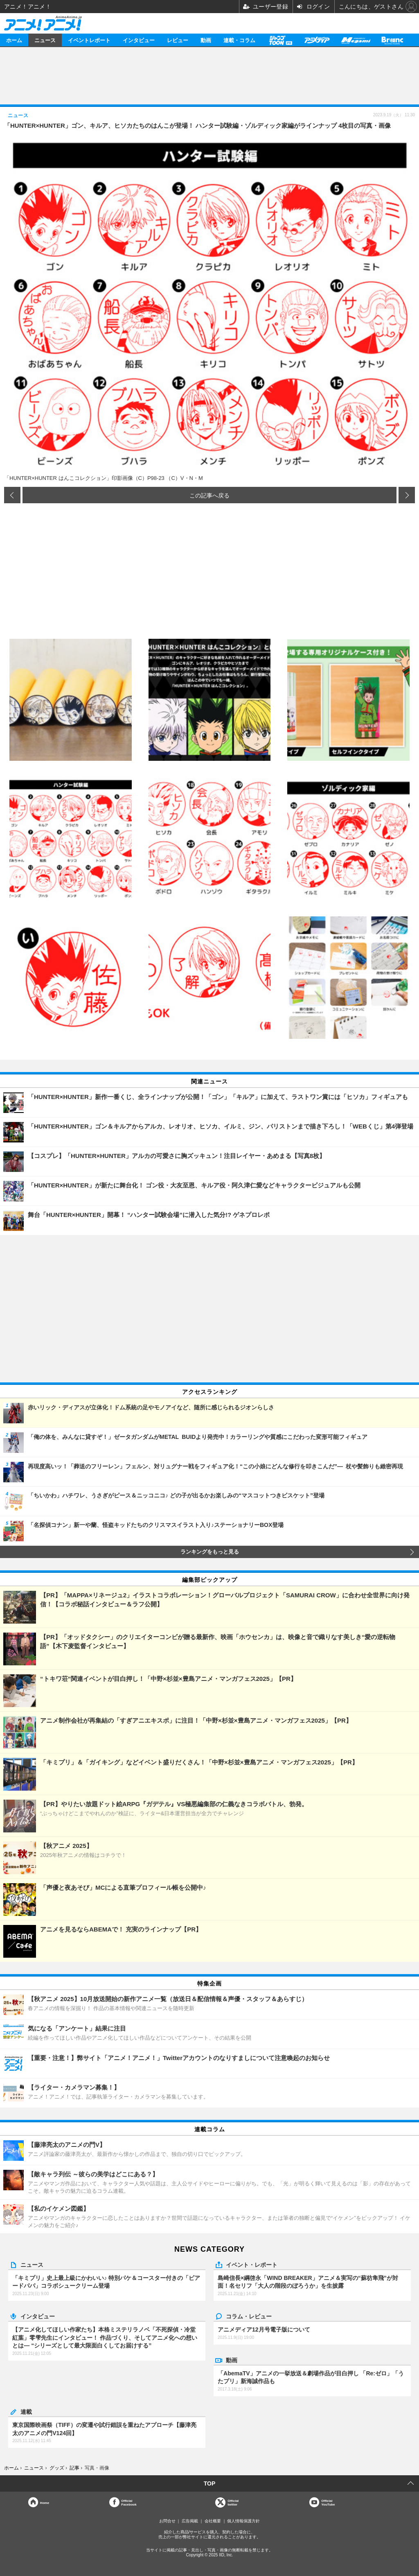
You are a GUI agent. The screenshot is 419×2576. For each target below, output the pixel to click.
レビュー (177, 40)
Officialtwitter (233, 2502)
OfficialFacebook (128, 2502)
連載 (26, 2411)
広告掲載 (190, 2521)
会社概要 (213, 2521)
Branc (392, 40)
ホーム (14, 40)
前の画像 (12, 495)
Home (44, 2502)
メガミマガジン (355, 40)
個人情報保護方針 (243, 2521)
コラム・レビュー (249, 2316)
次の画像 (407, 495)
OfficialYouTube (328, 2502)
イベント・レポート (251, 2264)
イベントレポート (89, 40)
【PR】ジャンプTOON (279, 40)
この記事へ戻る (209, 495)
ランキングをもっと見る (209, 1552)
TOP (210, 2483)
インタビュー (139, 40)
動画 (205, 40)
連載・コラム (239, 40)
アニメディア (316, 40)
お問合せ (167, 2521)
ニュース (45, 40)
